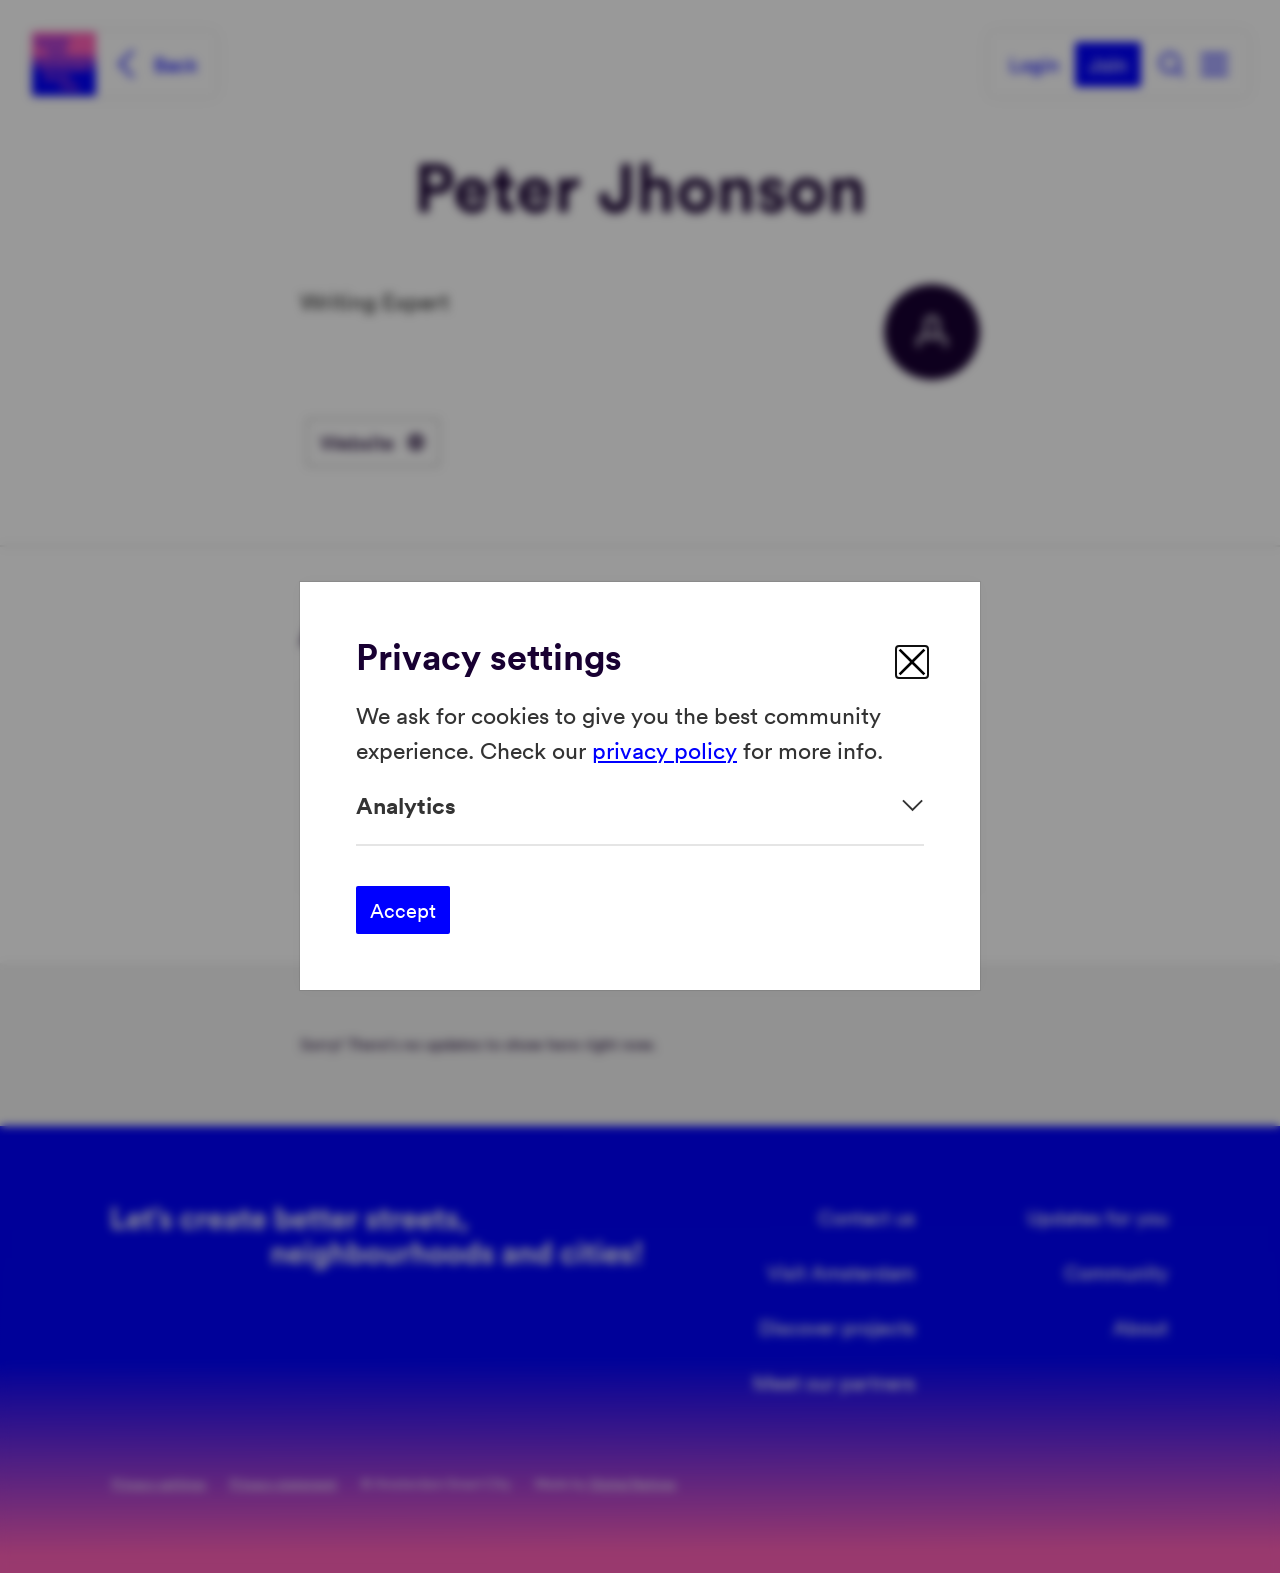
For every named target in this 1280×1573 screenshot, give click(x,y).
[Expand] (640, 805)
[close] (912, 662)
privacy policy (664, 749)
